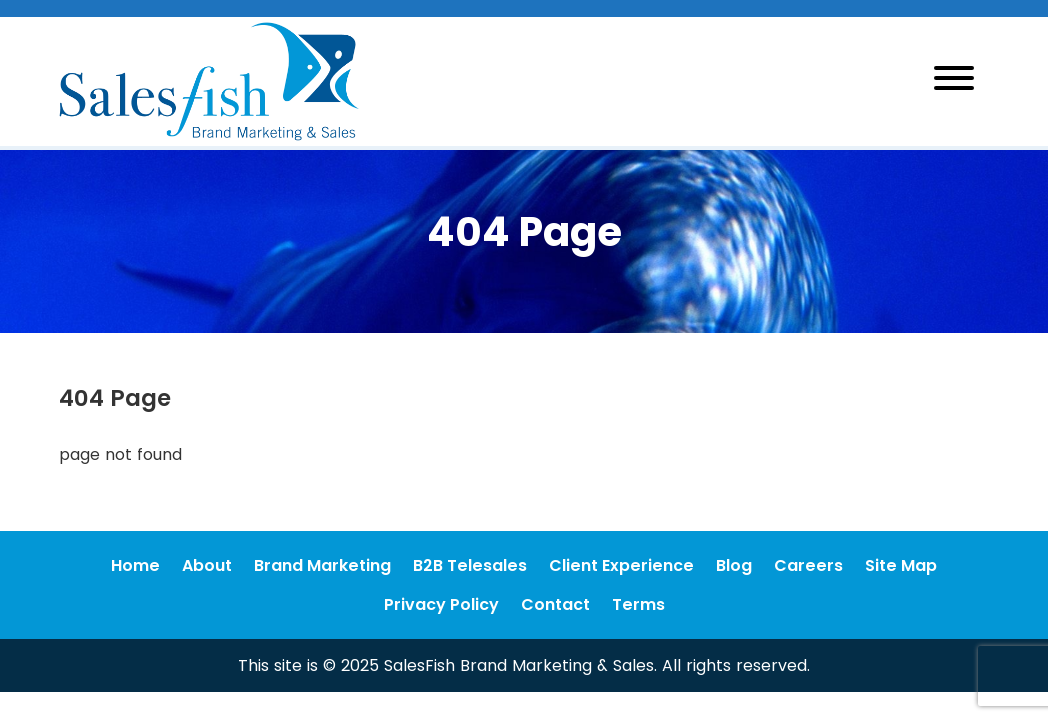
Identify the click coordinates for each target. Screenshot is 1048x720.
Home (135, 565)
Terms (638, 604)
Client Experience (621, 565)
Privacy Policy (441, 604)
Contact (555, 604)
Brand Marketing (322, 565)
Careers (808, 565)
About (207, 565)
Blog (734, 565)
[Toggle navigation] (954, 81)
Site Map (901, 565)
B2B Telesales (470, 565)
